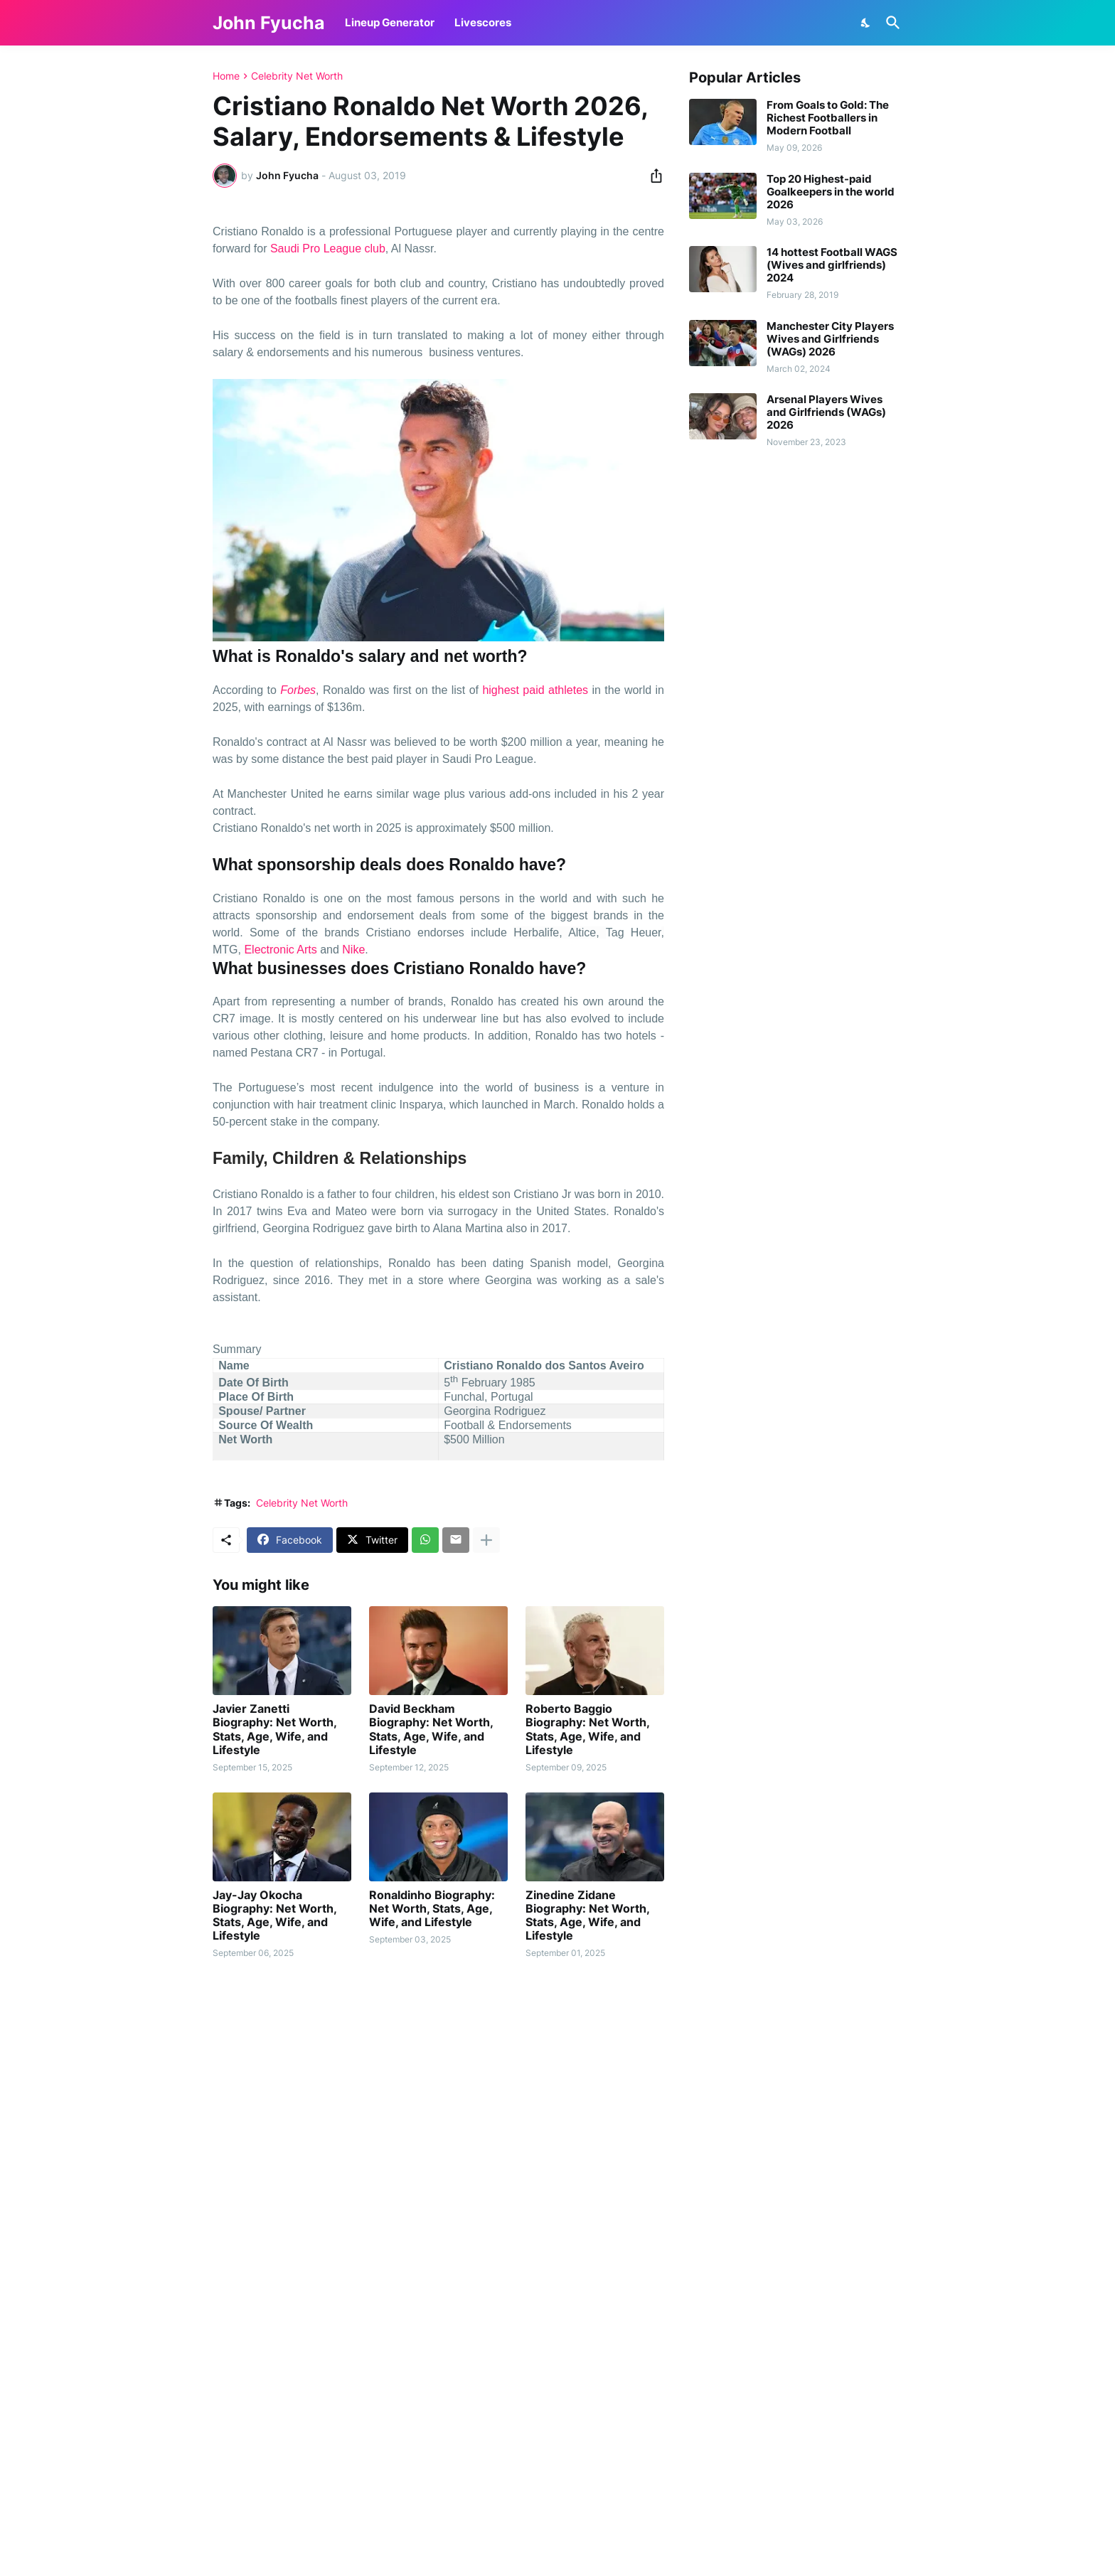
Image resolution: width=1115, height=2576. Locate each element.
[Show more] (486, 1540)
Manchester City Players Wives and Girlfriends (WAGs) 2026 (830, 339)
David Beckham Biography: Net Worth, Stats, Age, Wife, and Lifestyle (431, 1729)
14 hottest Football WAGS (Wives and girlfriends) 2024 (832, 265)
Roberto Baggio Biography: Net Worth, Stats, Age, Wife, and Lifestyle (587, 1729)
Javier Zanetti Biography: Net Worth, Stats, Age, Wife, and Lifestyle (274, 1729)
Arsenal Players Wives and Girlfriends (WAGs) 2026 (826, 412)
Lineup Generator (389, 22)
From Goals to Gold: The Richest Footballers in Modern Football (828, 118)
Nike (353, 950)
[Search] (890, 23)
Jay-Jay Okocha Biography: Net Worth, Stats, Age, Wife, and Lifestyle (274, 1915)
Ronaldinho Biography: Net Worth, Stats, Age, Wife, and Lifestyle (432, 1908)
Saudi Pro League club (327, 248)
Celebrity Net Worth (297, 76)
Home (226, 76)
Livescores (482, 22)
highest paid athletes (535, 690)
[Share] (652, 176)
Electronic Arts (280, 950)
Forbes (298, 690)
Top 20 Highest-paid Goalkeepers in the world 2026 (831, 192)
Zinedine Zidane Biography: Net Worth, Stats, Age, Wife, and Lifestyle (587, 1915)
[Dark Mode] (866, 23)
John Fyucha (269, 22)
